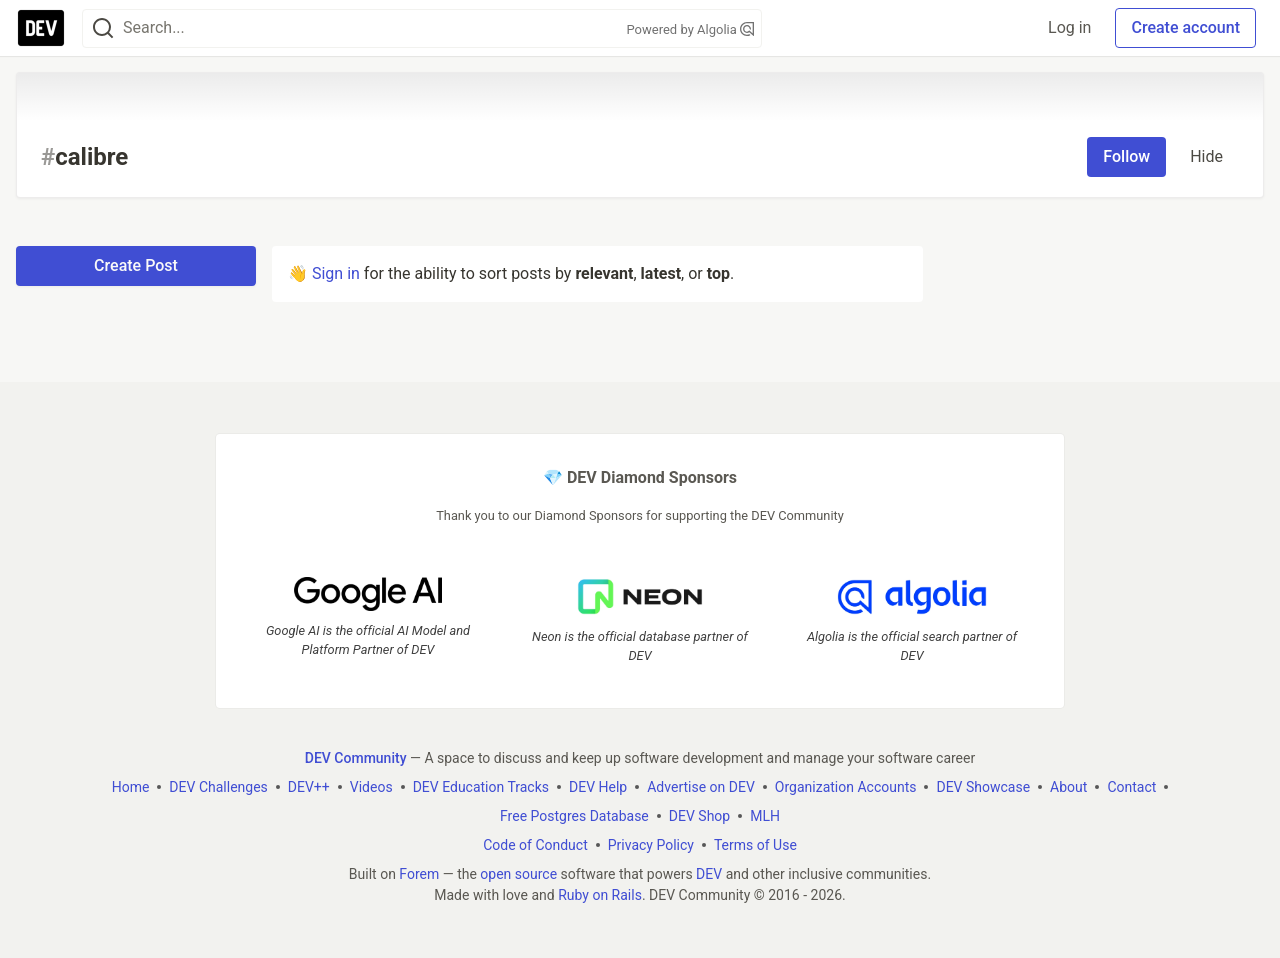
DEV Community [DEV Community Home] (356, 758)
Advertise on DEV (701, 787)
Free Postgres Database (574, 816)
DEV (709, 874)
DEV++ (309, 787)
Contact (1131, 787)
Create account (1185, 27)
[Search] (103, 28)
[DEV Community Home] (41, 28)
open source (518, 874)
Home (131, 787)
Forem (419, 874)
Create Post (136, 265)
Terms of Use (755, 845)
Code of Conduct (535, 845)
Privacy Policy (651, 845)
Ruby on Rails (600, 895)
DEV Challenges (218, 787)
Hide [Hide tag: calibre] (1206, 156)
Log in (1069, 27)
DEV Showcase (983, 787)
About (1068, 787)
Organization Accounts (846, 787)
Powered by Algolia (690, 29)
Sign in (336, 273)
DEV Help (598, 787)
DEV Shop (699, 816)
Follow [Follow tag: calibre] (1126, 156)
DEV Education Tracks (481, 787)
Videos (371, 787)
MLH (765, 816)
